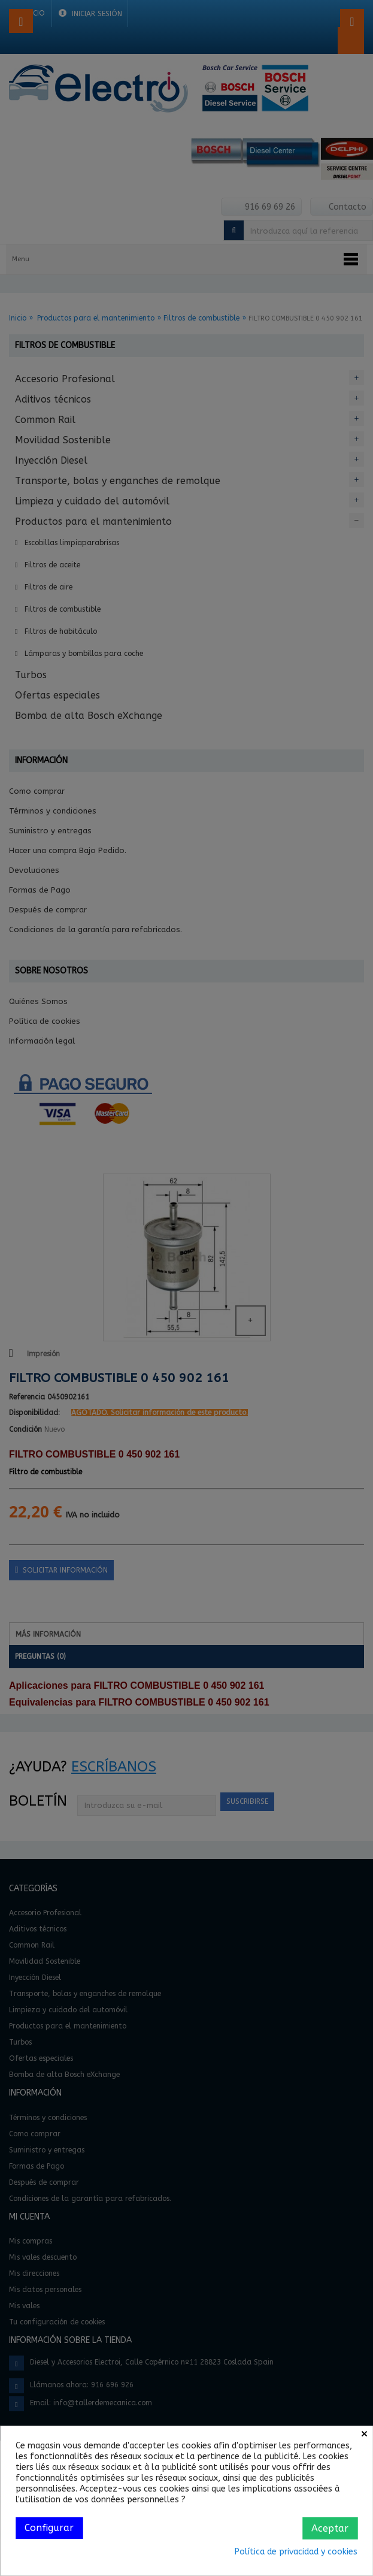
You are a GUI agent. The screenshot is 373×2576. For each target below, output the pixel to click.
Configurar (49, 2527)
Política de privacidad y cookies (296, 2552)
